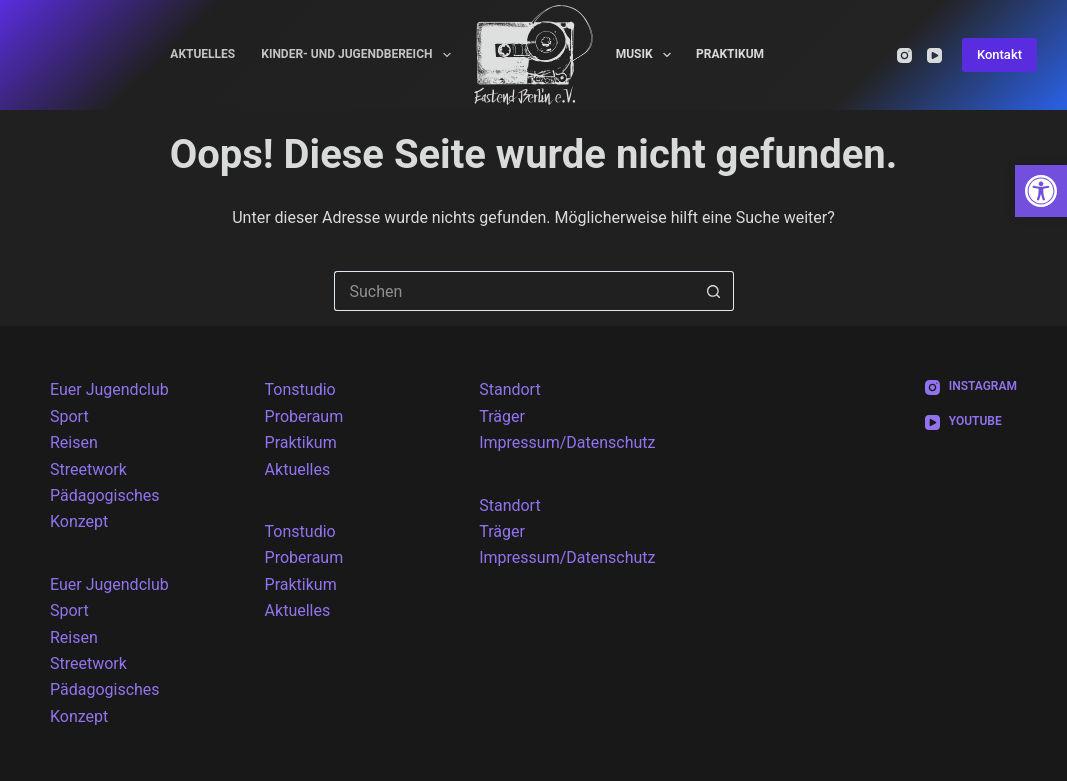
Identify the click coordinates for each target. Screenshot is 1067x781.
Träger (502, 416)
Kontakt (999, 54)
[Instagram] (904, 55)
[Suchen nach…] (514, 291)
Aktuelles (202, 54)
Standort (509, 389)
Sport (69, 416)
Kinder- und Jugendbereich (360, 55)
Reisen (74, 442)
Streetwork (88, 469)
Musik (647, 55)
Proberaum (304, 416)
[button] (1041, 191)
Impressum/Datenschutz (567, 442)
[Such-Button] (714, 291)
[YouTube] (934, 55)
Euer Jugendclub (109, 389)
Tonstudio (300, 389)
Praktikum (730, 54)
